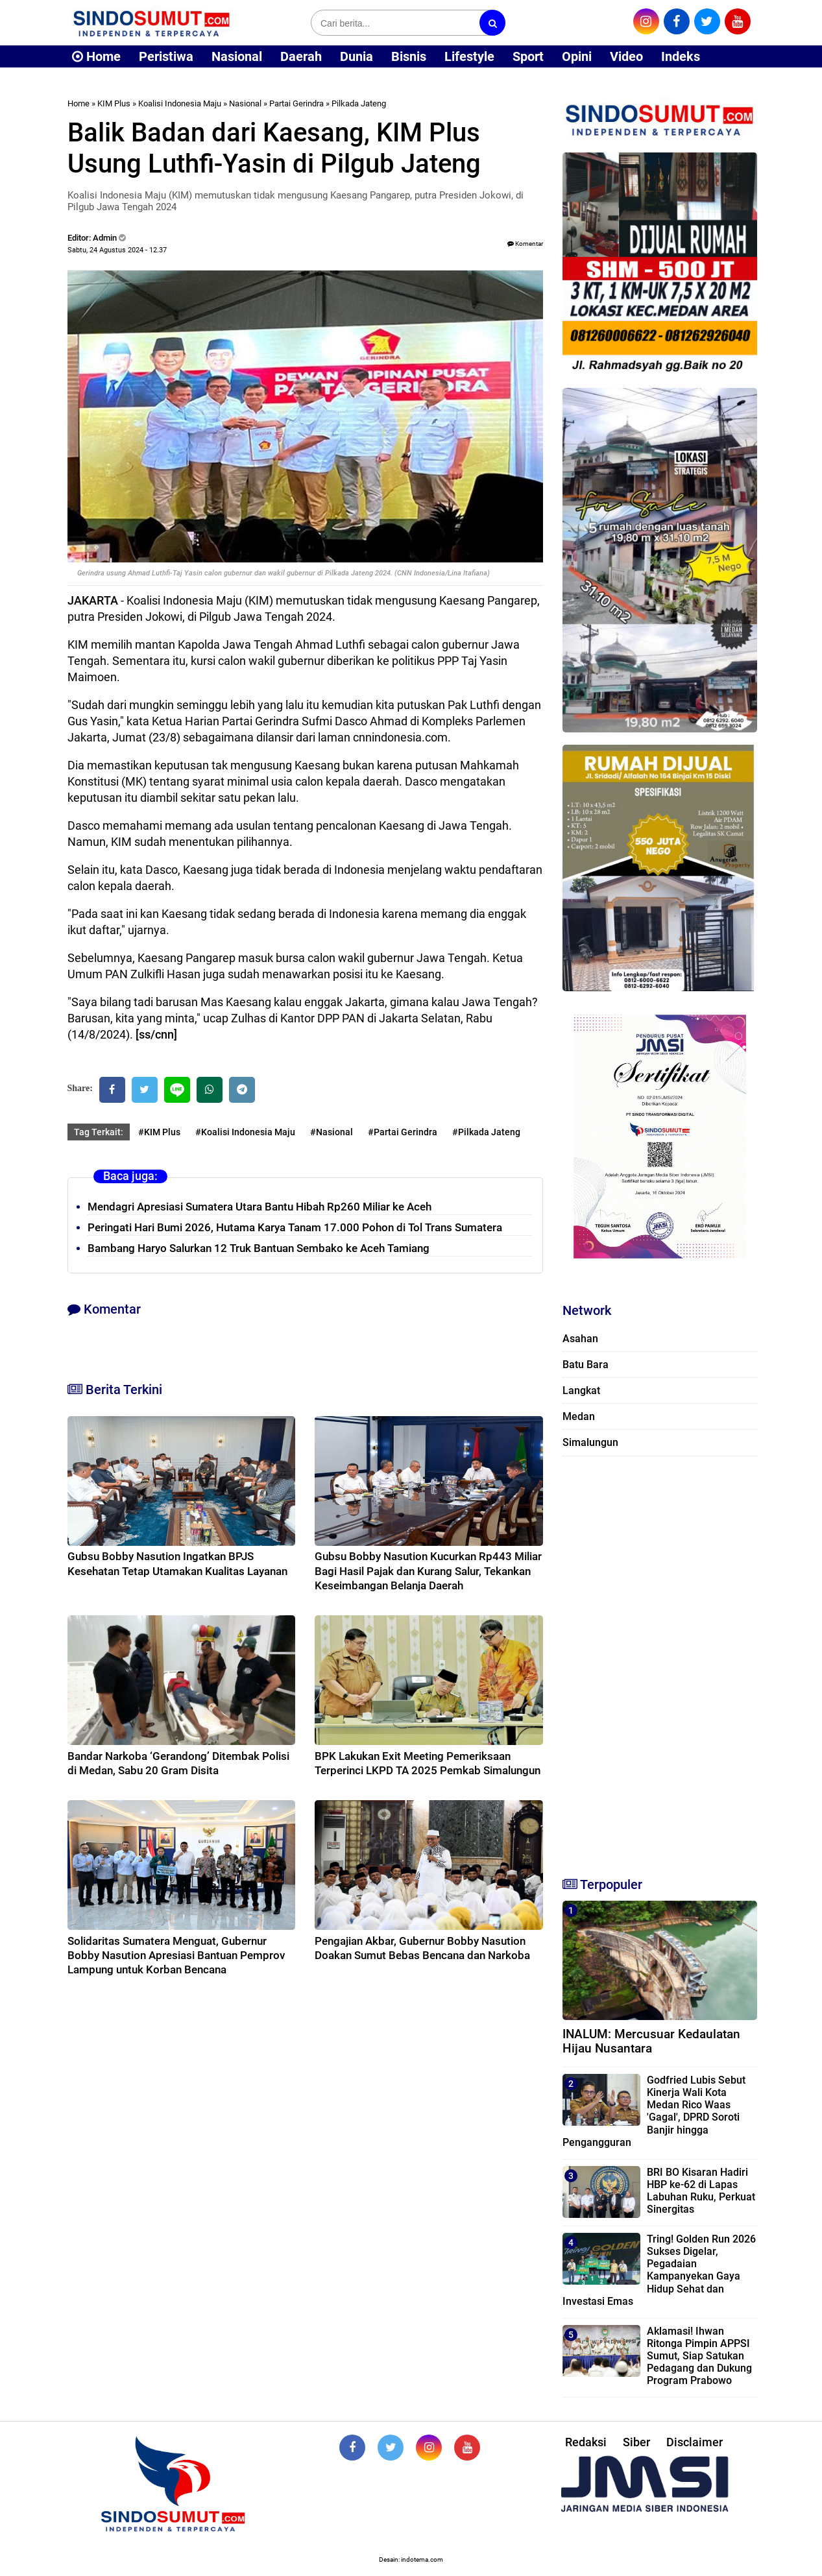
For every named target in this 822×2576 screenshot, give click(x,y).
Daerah (301, 56)
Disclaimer (694, 2442)
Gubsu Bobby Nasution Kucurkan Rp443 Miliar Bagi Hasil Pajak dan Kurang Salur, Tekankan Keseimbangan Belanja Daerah (428, 1570)
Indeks (680, 56)
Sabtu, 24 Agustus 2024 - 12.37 (117, 250)
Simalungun (590, 1442)
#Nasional (331, 1132)
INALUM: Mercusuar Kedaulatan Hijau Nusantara (651, 2041)
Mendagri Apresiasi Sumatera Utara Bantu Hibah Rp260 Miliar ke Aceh (259, 1206)
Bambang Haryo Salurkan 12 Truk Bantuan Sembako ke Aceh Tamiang (258, 1248)
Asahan (580, 1338)
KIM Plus (113, 103)
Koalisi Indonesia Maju (179, 103)
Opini (577, 56)
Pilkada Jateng (359, 103)
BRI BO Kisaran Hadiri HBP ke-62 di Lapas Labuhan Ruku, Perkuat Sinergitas (701, 2191)
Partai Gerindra (296, 103)
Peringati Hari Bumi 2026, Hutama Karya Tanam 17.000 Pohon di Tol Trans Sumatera (295, 1227)
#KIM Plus (159, 1132)
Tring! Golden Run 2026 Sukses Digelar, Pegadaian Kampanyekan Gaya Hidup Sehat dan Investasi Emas (659, 2270)
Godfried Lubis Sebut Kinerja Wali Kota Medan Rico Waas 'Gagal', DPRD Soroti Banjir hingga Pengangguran (653, 2111)
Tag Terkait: (98, 1132)
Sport (528, 56)
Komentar (525, 243)
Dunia (356, 56)
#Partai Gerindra (402, 1132)
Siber (636, 2442)
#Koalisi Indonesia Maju (245, 1132)
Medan (578, 1416)
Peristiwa (166, 56)
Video (626, 56)
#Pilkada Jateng (486, 1132)
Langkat (581, 1390)
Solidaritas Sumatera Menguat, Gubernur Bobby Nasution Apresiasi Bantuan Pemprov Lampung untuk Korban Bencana (176, 1955)
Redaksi (586, 2442)
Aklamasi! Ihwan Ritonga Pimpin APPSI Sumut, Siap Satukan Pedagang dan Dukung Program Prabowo (699, 2356)
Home (96, 56)
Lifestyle (469, 56)
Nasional (237, 56)
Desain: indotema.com (411, 2559)
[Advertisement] (659, 1660)
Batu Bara (585, 1364)
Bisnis (408, 56)
